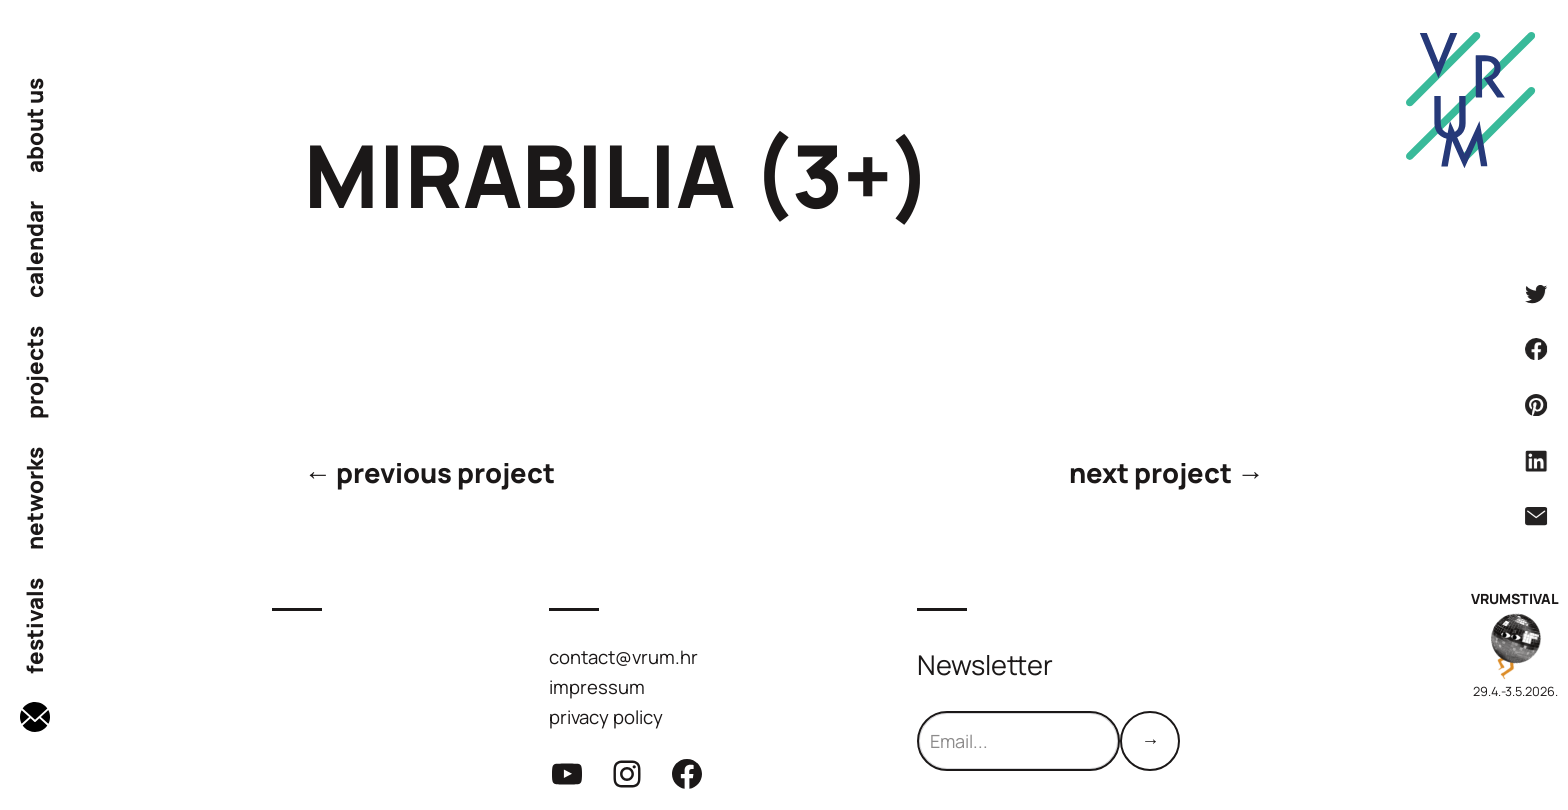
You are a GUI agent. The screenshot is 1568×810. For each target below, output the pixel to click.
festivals (35, 626)
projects (35, 372)
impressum (597, 687)
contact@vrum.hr (623, 657)
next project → (1166, 472)
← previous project (429, 472)
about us (35, 125)
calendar (35, 249)
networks (35, 498)
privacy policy (606, 717)
